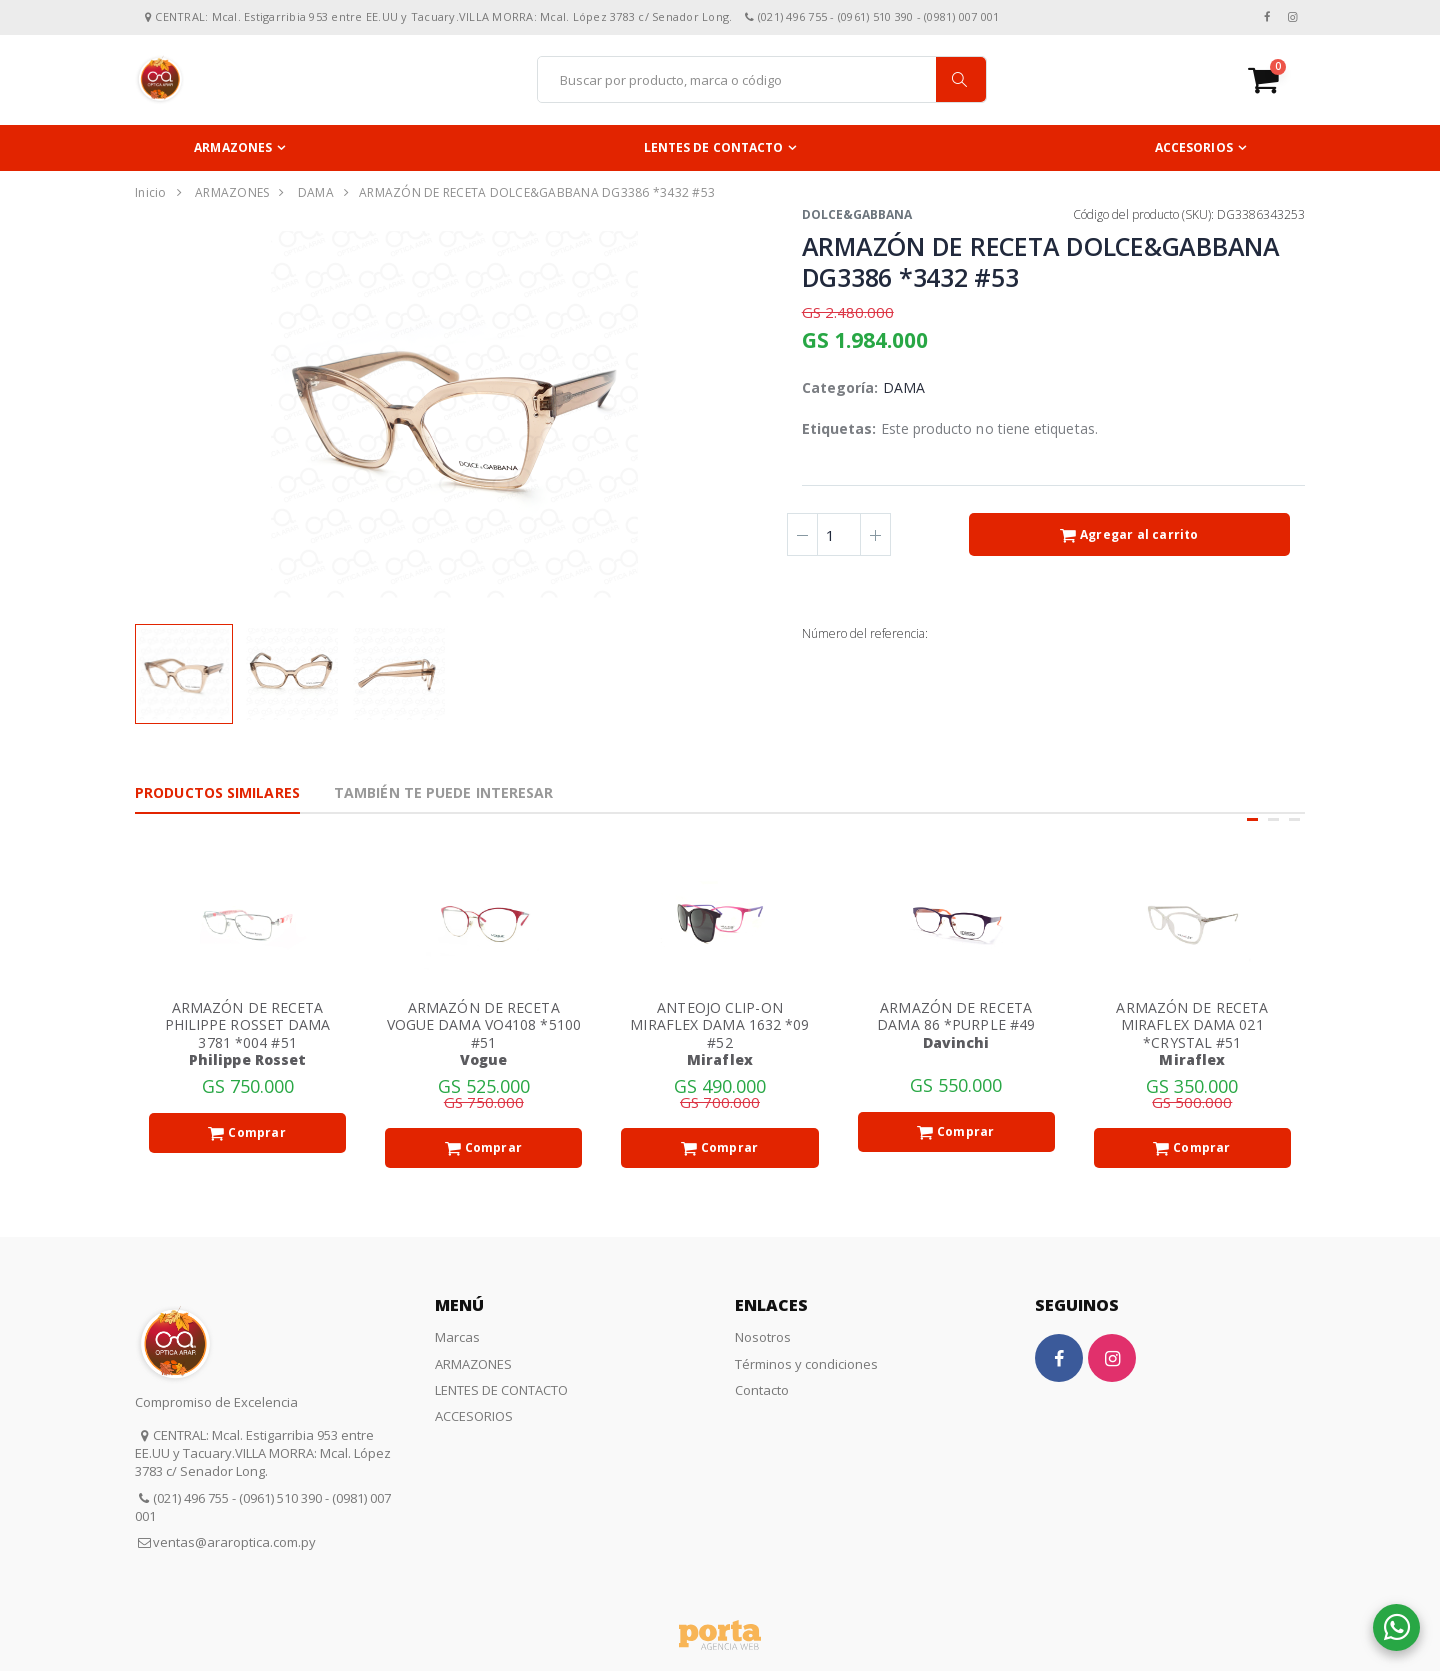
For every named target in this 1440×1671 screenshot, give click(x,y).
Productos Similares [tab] (217, 792)
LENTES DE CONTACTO (714, 147)
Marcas (457, 1337)
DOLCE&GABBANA (857, 214)
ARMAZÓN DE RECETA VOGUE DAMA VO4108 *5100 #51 (484, 1025)
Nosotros (763, 1337)
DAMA (316, 192)
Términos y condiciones (806, 1364)
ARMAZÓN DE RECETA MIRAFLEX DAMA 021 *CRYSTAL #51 (1192, 1025)
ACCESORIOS (1194, 147)
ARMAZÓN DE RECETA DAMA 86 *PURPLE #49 (956, 1016)
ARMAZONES (233, 147)
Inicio (151, 192)
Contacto (762, 1390)
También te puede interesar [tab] (444, 792)
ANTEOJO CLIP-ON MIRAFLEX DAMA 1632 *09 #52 (719, 1025)
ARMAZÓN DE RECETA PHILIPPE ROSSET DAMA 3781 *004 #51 (248, 1025)
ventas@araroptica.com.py (234, 1542)
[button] (1276, 79)
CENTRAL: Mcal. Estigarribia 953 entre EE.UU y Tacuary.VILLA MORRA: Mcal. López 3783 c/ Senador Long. (263, 1453)
